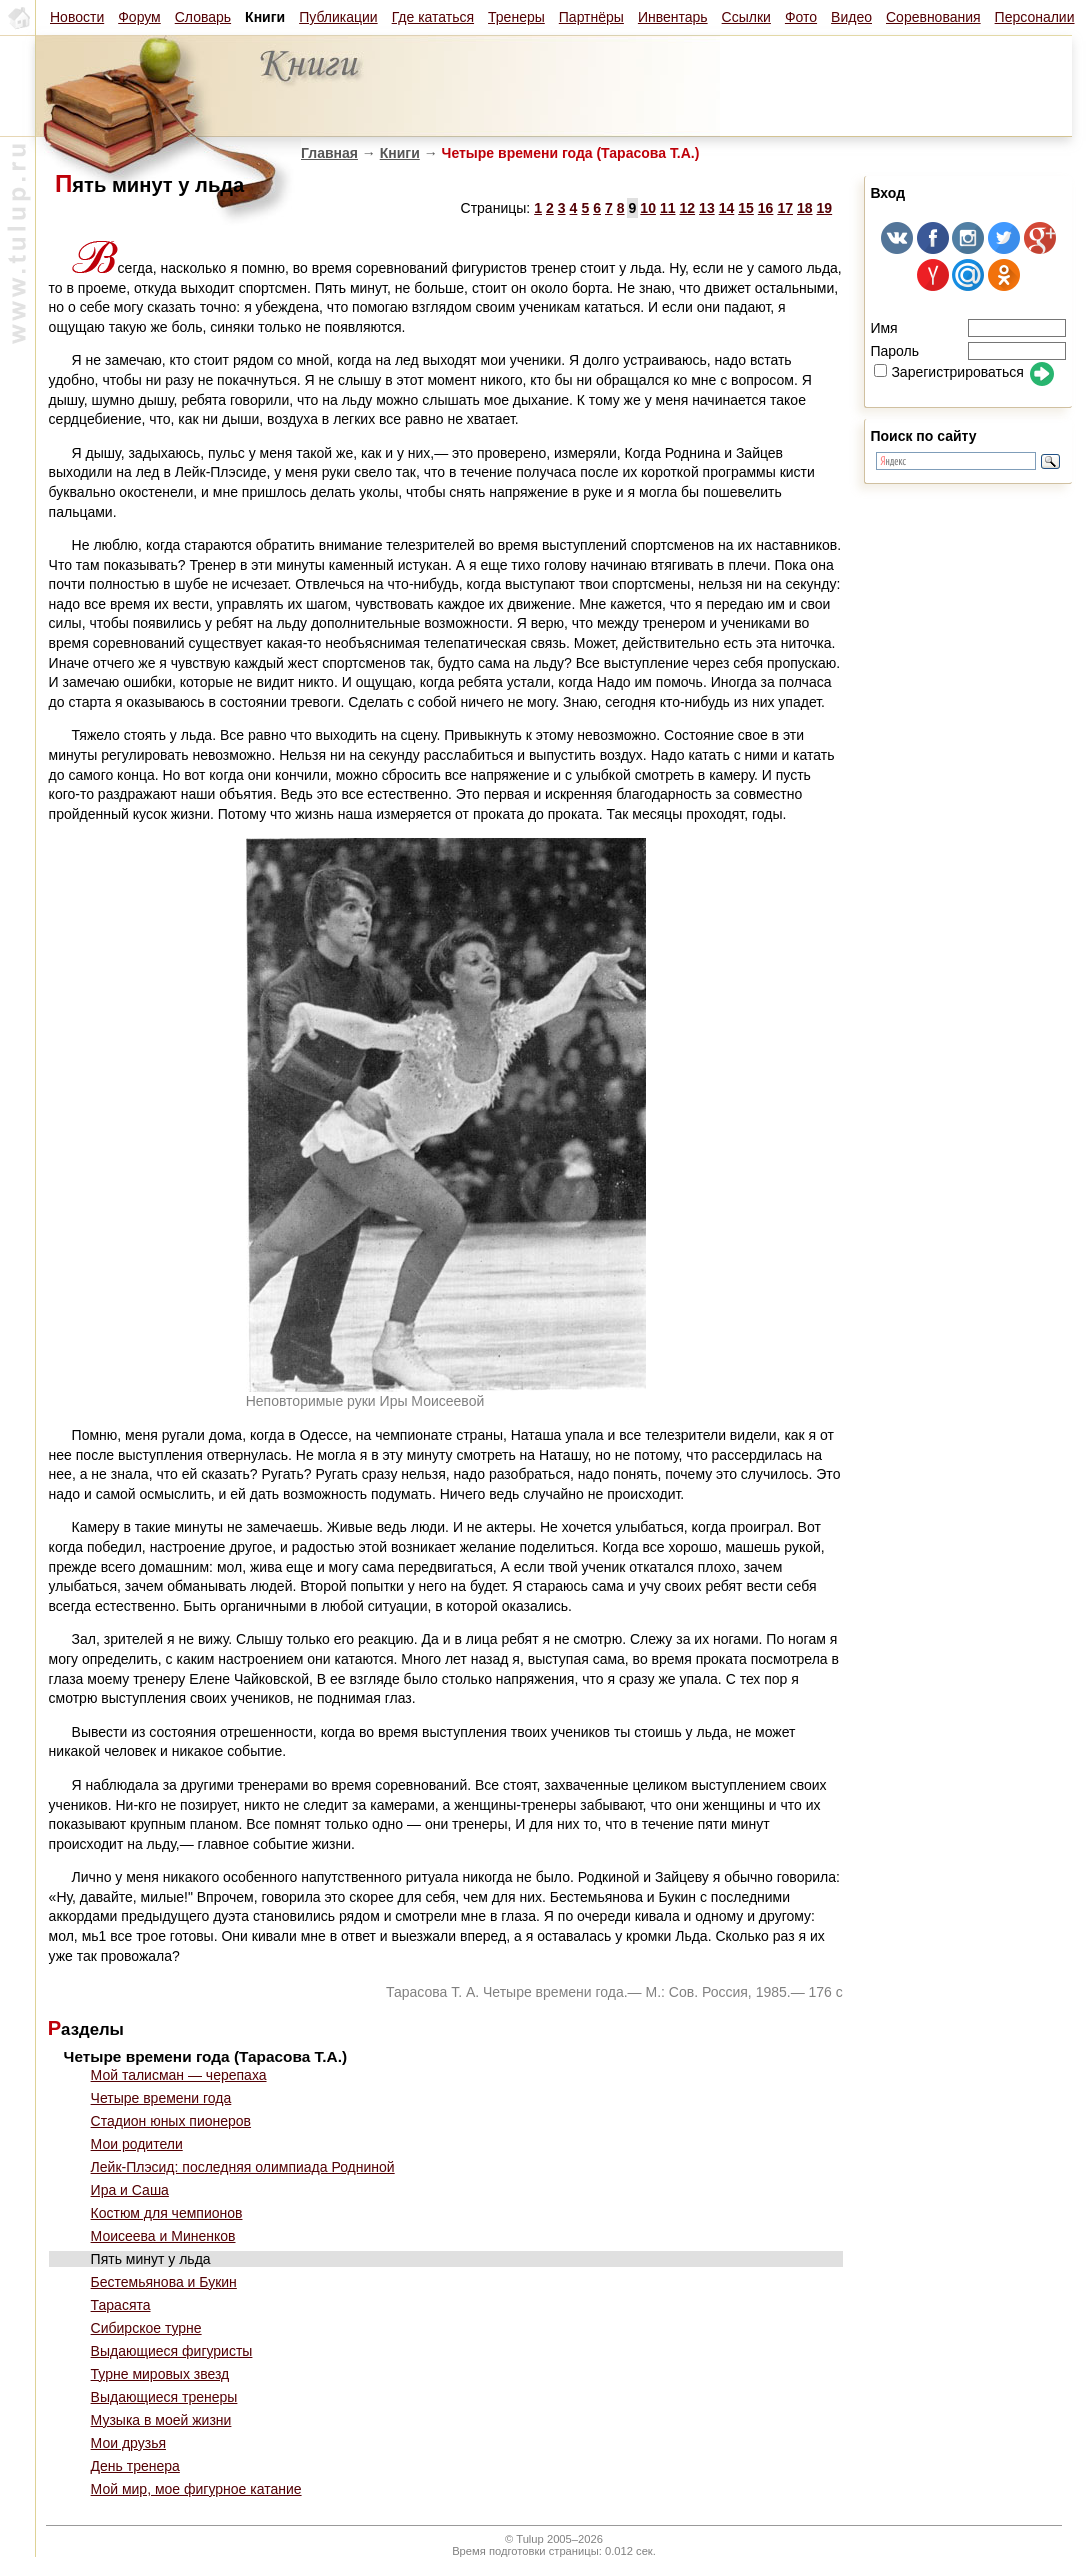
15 (746, 208)
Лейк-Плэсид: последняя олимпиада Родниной (243, 2167)
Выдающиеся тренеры (164, 2397)
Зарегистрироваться (948, 372)
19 (825, 208)
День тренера (135, 2466)
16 (766, 208)
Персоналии (1035, 17)
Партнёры (591, 17)
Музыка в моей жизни (161, 2420)
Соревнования (933, 17)
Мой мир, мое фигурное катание (196, 2489)
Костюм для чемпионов (167, 2213)
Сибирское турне (146, 2328)
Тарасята (121, 2305)
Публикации (338, 17)
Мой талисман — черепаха (179, 2075)
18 (805, 208)
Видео (851, 17)
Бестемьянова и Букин (164, 2282)
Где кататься (433, 17)
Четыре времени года (161, 2098)
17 (785, 208)
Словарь (203, 17)
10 (648, 208)
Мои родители (137, 2144)
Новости (77, 17)
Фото (801, 17)
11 (668, 208)
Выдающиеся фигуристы (172, 2351)
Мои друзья (128, 2443)
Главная (329, 153)
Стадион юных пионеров (171, 2121)
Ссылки (746, 17)
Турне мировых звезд (160, 2374)
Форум (139, 17)
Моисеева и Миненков (163, 2236)
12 (688, 208)
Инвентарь (673, 17)
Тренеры (516, 17)
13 (707, 208)
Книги (400, 153)
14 (727, 208)
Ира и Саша (130, 2190)
